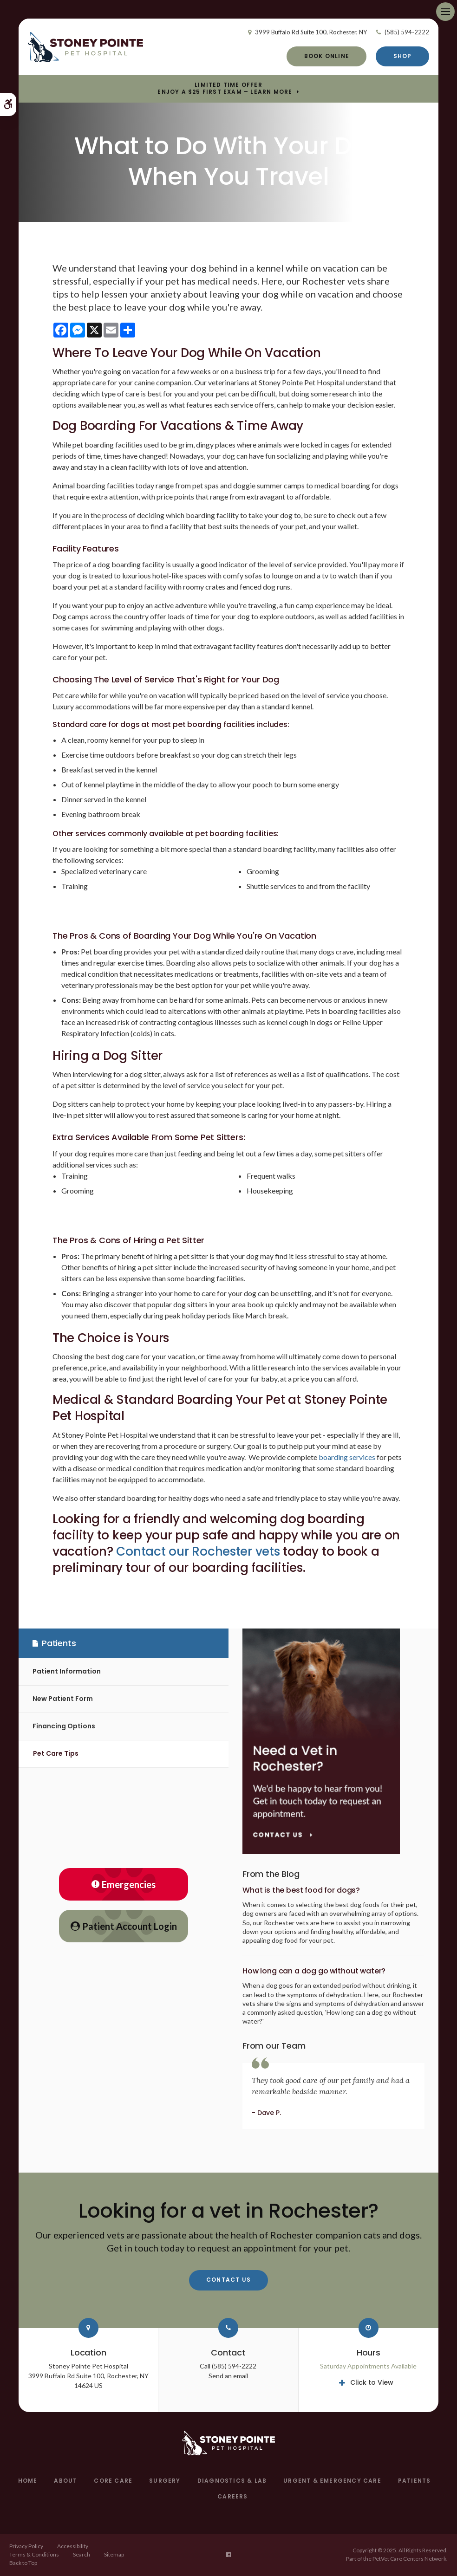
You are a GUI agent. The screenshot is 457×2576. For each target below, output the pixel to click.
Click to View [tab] (371, 2382)
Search (81, 2554)
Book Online (326, 56)
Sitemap (114, 2554)
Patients (414, 2481)
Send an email (228, 2376)
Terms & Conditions (34, 2554)
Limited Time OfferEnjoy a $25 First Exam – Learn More (224, 88)
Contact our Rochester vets (198, 1551)
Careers (232, 2496)
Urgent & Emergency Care (332, 2481)
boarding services (347, 1457)
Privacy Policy (26, 2546)
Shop (402, 56)
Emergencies (123, 1884)
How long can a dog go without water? (313, 1971)
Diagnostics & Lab (232, 2481)
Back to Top (23, 2562)
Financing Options (64, 1726)
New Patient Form (63, 1698)
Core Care (113, 2481)
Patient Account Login (124, 1926)
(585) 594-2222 (407, 32)
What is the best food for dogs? (301, 1890)
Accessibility (72, 2546)
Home (28, 2481)
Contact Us (228, 2280)
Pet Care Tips (55, 1753)
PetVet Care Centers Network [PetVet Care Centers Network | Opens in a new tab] (409, 2558)
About (65, 2481)
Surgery (164, 2481)
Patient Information (67, 1671)
